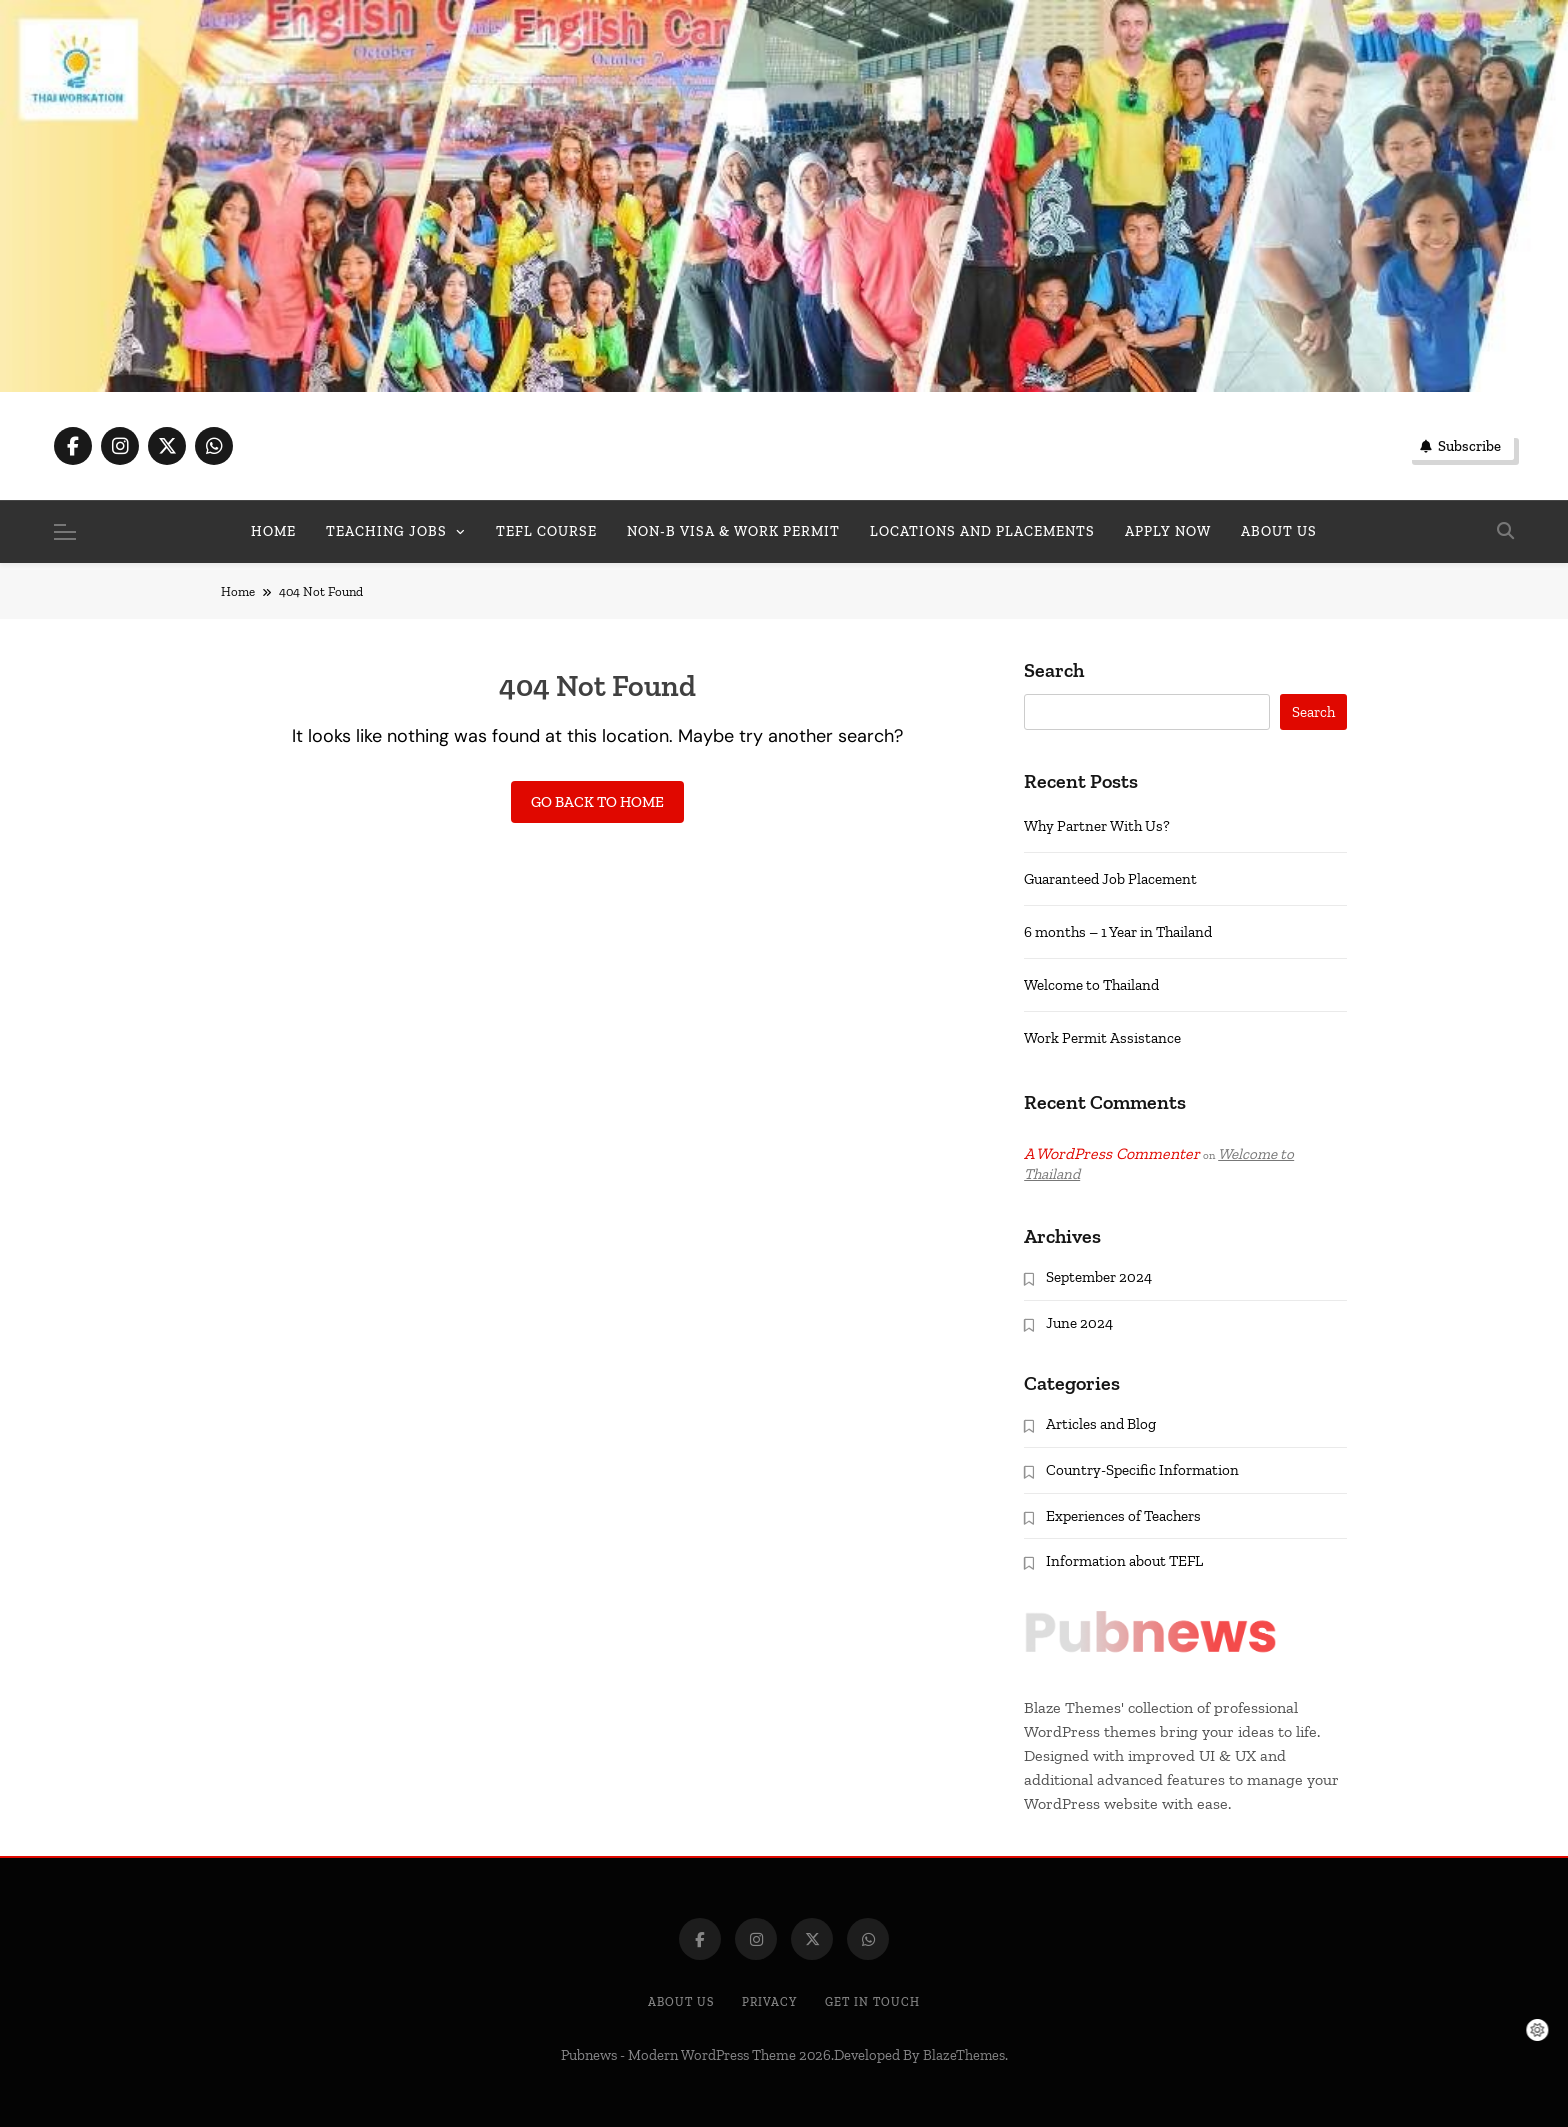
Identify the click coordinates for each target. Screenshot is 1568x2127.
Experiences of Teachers (1123, 1516)
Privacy (769, 2002)
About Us (681, 2002)
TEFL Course (546, 531)
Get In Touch (872, 2002)
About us (1279, 531)
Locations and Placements (982, 531)
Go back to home (597, 802)
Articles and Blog (1101, 1424)
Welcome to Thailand (1091, 985)
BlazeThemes (964, 2055)
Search (1054, 670)
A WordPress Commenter (1112, 1153)
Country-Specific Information (1142, 1470)
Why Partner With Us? (1097, 826)
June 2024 (1079, 1323)
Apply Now (1168, 531)
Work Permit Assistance (1102, 1038)
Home (273, 531)
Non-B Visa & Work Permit (733, 531)
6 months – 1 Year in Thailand (1118, 932)
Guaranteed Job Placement (1110, 879)
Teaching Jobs (386, 531)
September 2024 (1099, 1277)
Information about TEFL (1124, 1561)
